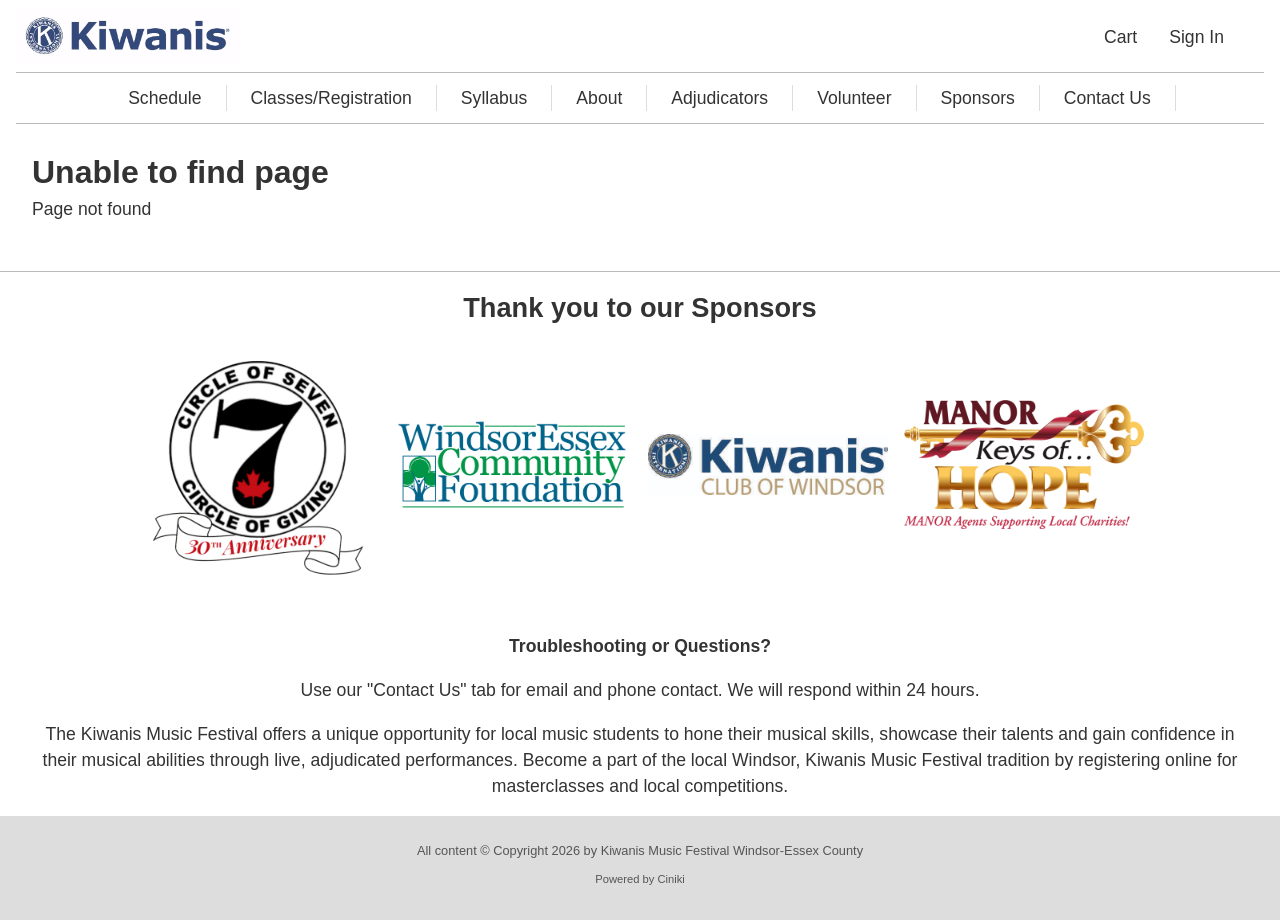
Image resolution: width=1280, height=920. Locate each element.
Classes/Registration (331, 98)
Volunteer (854, 98)
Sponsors (978, 98)
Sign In (1196, 37)
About (599, 98)
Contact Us (1107, 98)
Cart (1120, 37)
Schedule (164, 98)
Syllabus (494, 98)
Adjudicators (719, 98)
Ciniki (670, 880)
